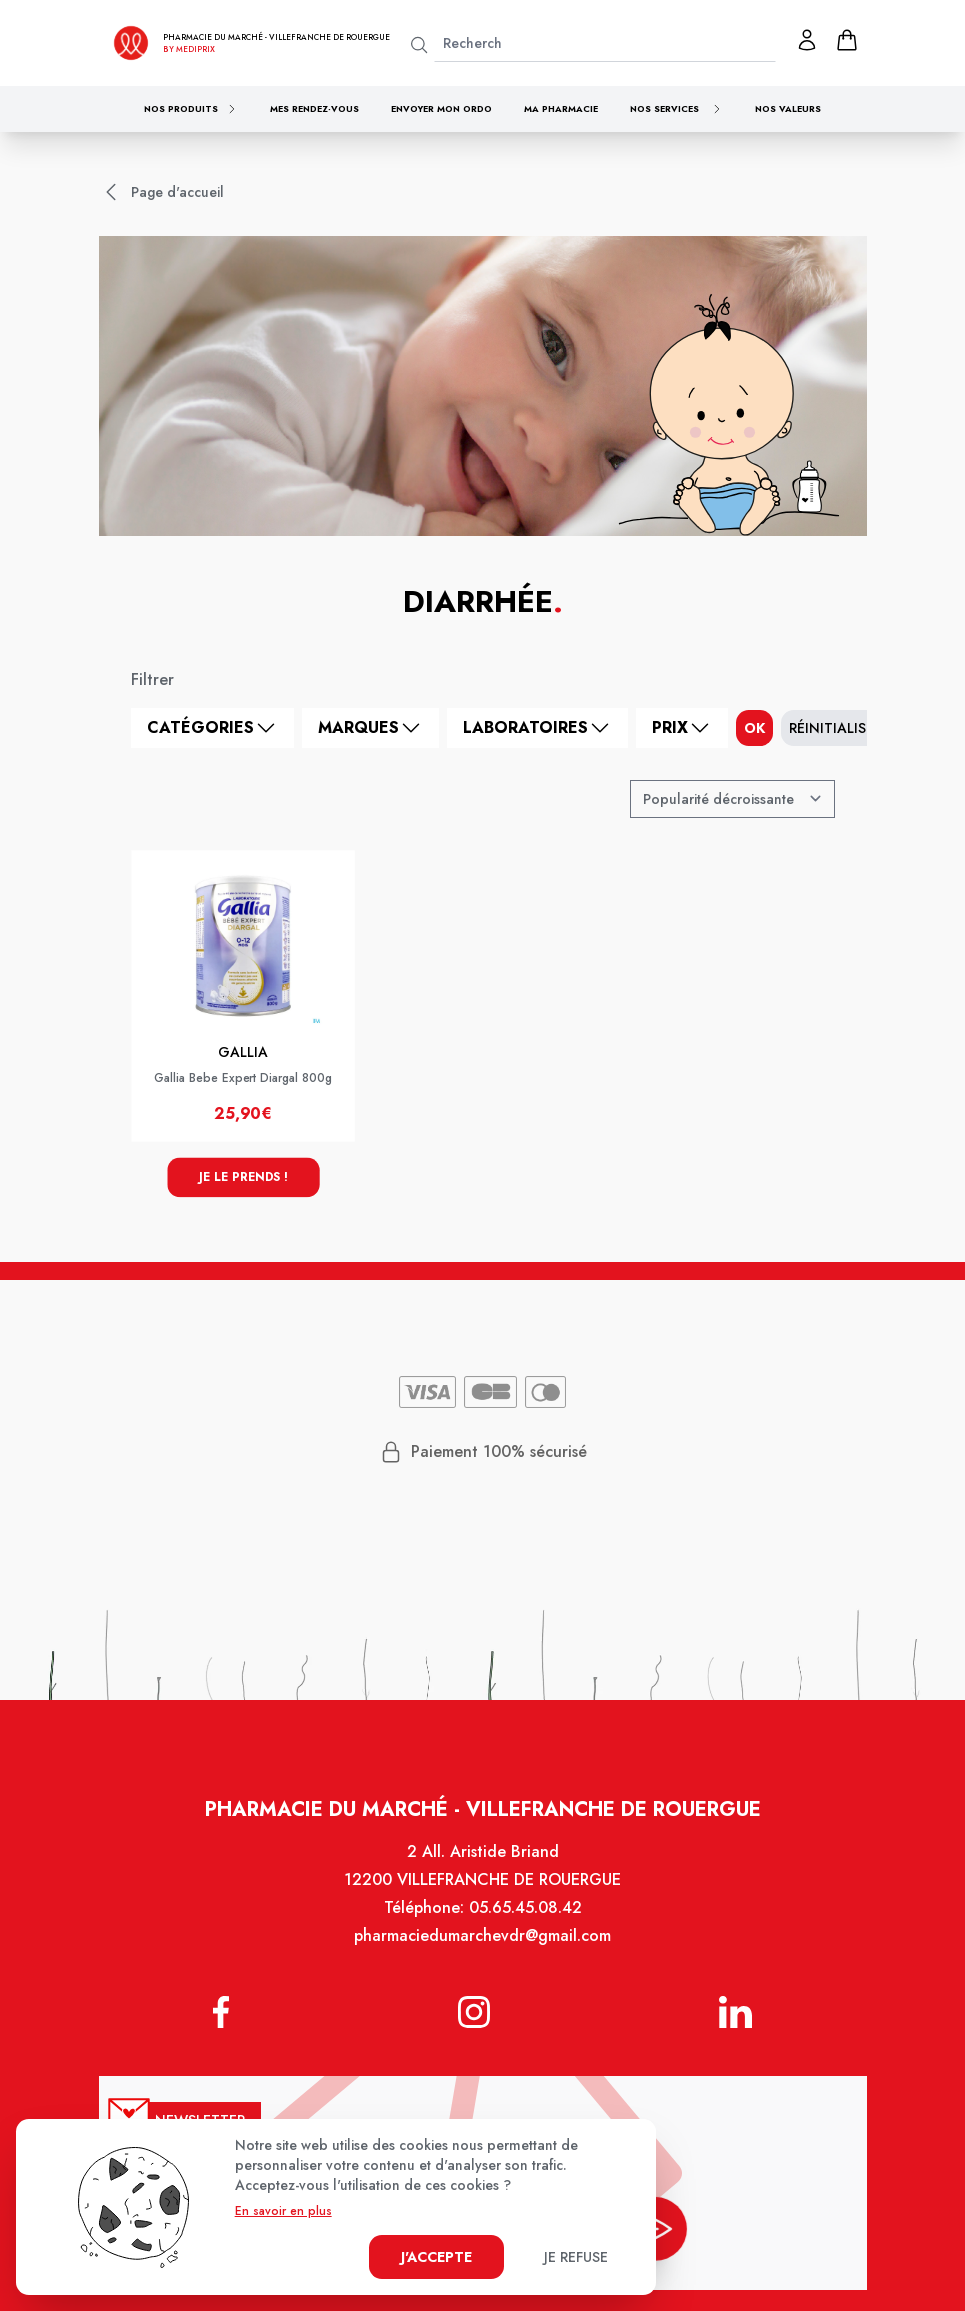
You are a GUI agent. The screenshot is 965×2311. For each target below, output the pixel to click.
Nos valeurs (788, 108)
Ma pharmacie (561, 108)
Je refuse (576, 2257)
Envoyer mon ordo (441, 108)
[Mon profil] (807, 40)
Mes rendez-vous (314, 108)
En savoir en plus (283, 2211)
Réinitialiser (835, 728)
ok (754, 728)
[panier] (847, 40)
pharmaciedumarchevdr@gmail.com (483, 1949)
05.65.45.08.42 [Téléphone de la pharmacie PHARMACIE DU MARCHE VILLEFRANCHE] (524, 1922)
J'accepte (436, 2257)
